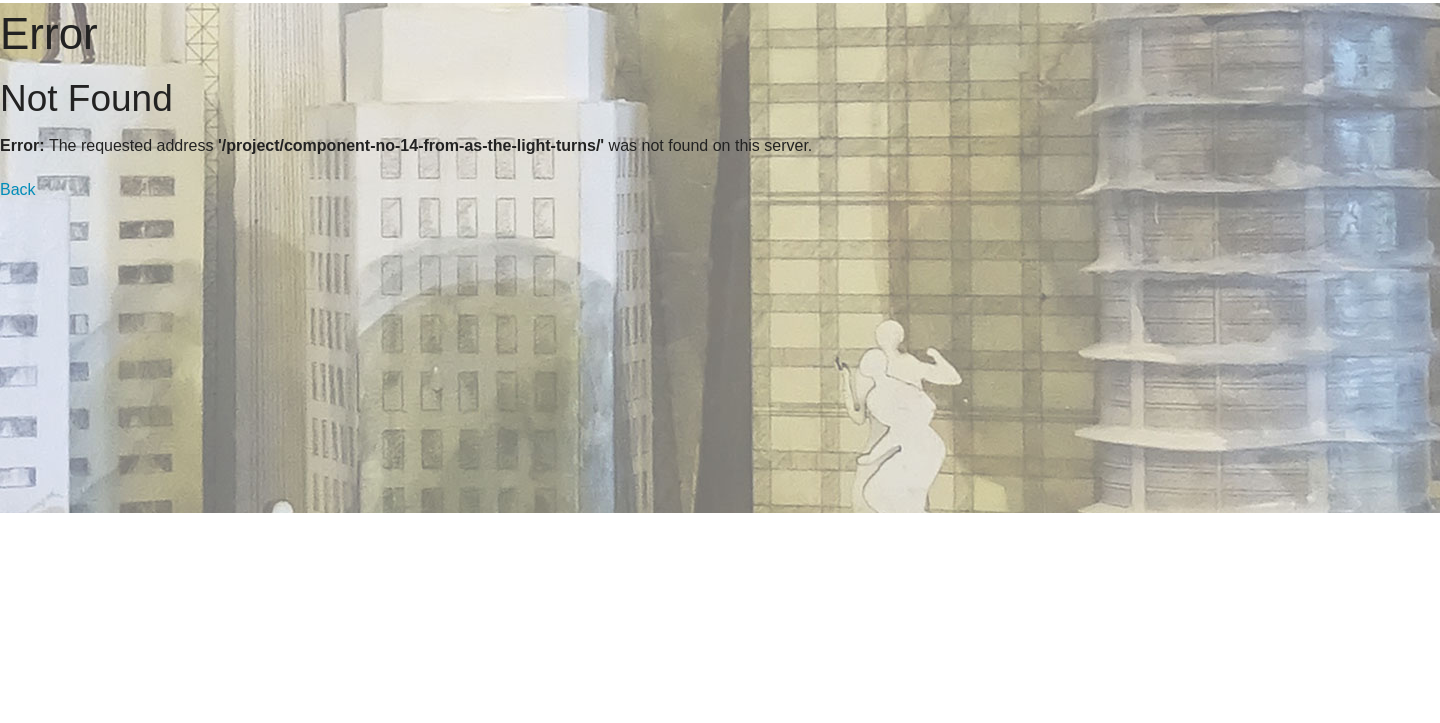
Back (18, 189)
